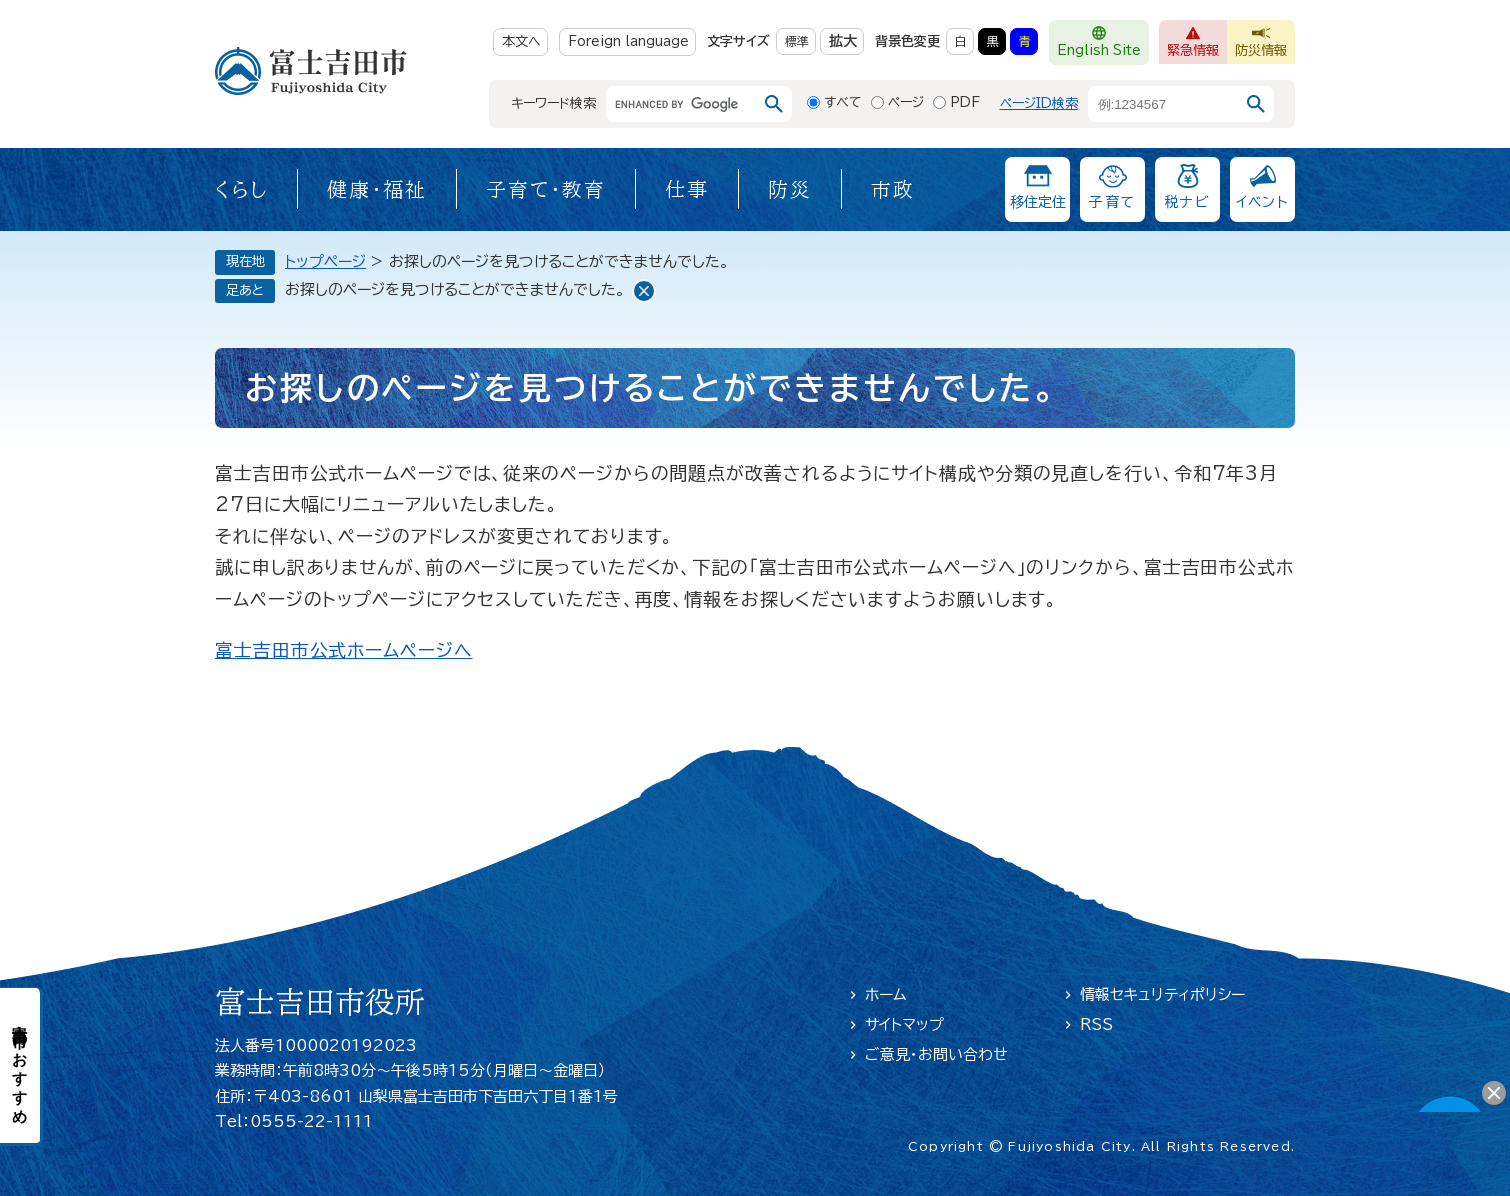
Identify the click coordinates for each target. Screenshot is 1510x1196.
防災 (790, 189)
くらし (241, 189)
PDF (965, 102)
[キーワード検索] (681, 104)
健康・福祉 (377, 189)
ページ (906, 102)
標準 (797, 41)
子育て (1112, 202)
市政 (893, 189)
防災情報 (1261, 50)
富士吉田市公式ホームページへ (344, 650)
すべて (843, 102)
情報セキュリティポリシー (1162, 994)
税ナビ (1187, 202)
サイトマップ (904, 1024)
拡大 (843, 41)
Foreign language (628, 41)
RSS (1096, 1024)
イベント (1263, 202)
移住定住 (1038, 202)
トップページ (325, 261)
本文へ (521, 41)
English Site (1099, 50)
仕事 (687, 189)
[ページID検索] (1163, 104)
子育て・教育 (546, 189)
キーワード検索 (553, 103)
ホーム (886, 994)
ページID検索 (1039, 103)
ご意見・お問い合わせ (936, 1054)
